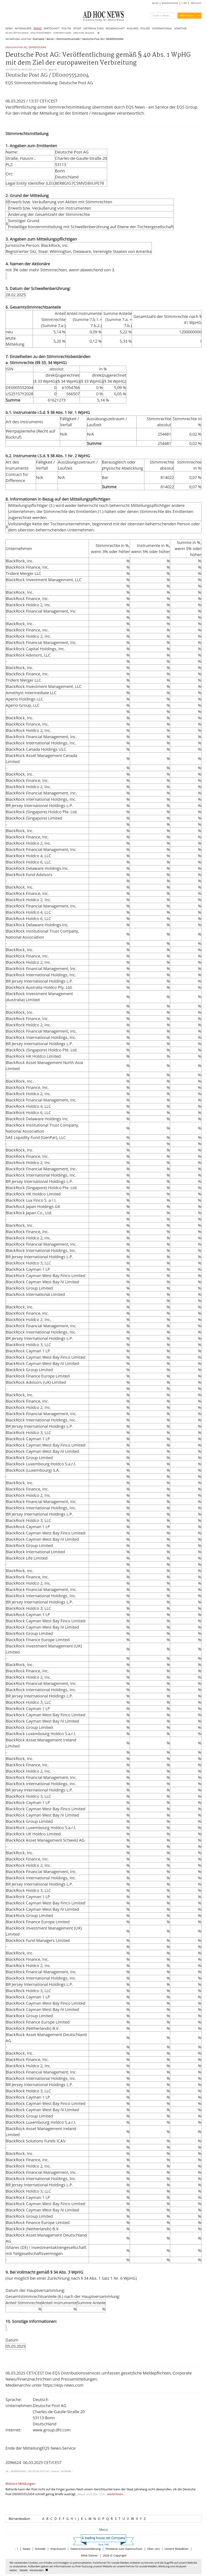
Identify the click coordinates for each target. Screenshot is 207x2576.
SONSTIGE (180, 28)
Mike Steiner (89, 2555)
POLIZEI (145, 28)
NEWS (9, 28)
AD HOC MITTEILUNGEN (17, 33)
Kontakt (40, 2549)
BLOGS (155, 3)
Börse (50, 39)
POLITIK (66, 28)
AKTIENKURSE (23, 28)
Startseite (38, 39)
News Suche (186, 15)
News (26, 2549)
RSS (184, 3)
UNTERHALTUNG (93, 28)
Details (24, 2570)
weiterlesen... (116, 2494)
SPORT (77, 28)
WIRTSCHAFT (51, 28)
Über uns (153, 2549)
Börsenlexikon (19, 2518)
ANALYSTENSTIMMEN (41, 33)
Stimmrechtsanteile (68, 39)
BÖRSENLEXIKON (170, 3)
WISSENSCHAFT (115, 28)
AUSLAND (132, 28)
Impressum (58, 2549)
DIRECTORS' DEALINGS (83, 33)
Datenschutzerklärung (86, 2549)
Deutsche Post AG (16, 47)
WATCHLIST (196, 3)
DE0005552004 (37, 47)
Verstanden (36, 2570)
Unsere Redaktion (177, 2549)
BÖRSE (38, 28)
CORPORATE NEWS (62, 33)
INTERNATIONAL (162, 28)
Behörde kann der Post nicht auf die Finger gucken (40, 2489)
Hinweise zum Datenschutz (124, 2549)
